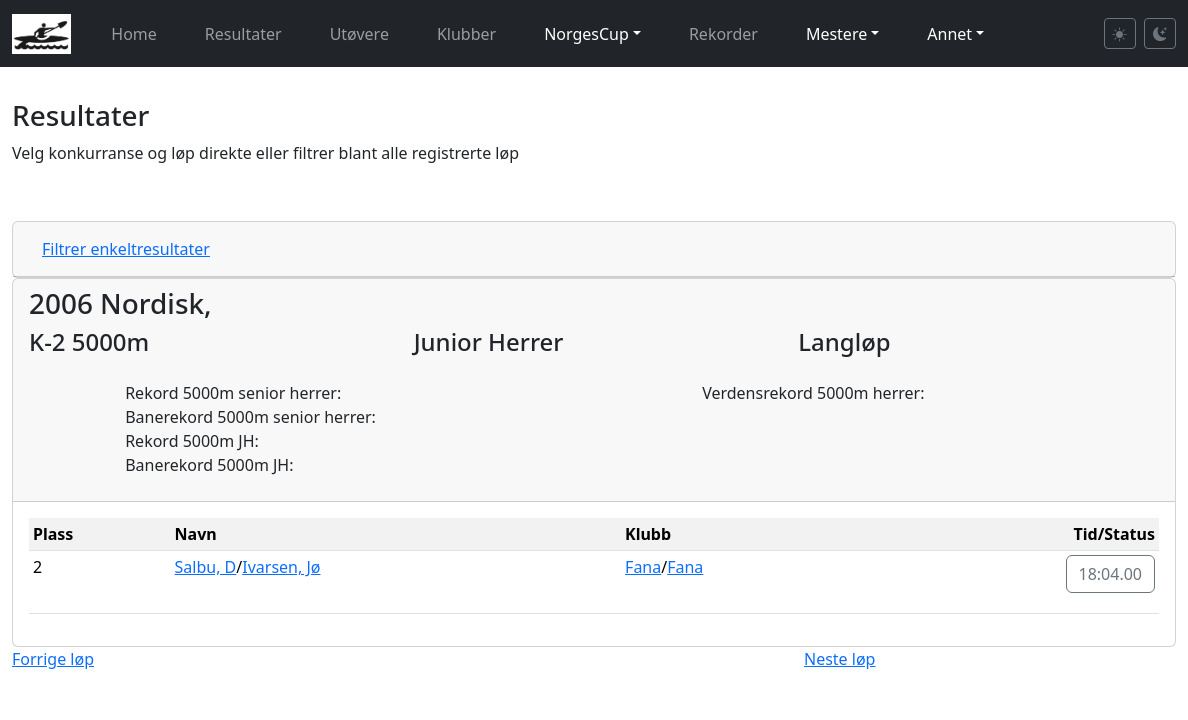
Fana (643, 567)
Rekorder (723, 34)
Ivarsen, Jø (281, 567)
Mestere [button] (836, 34)
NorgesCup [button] (586, 34)
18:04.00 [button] (1111, 574)
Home (134, 34)
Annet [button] (949, 34)
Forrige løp (53, 659)
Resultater (243, 34)
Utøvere (359, 34)
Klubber (466, 34)
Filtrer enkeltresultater (126, 249)
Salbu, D (206, 567)
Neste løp (839, 659)
